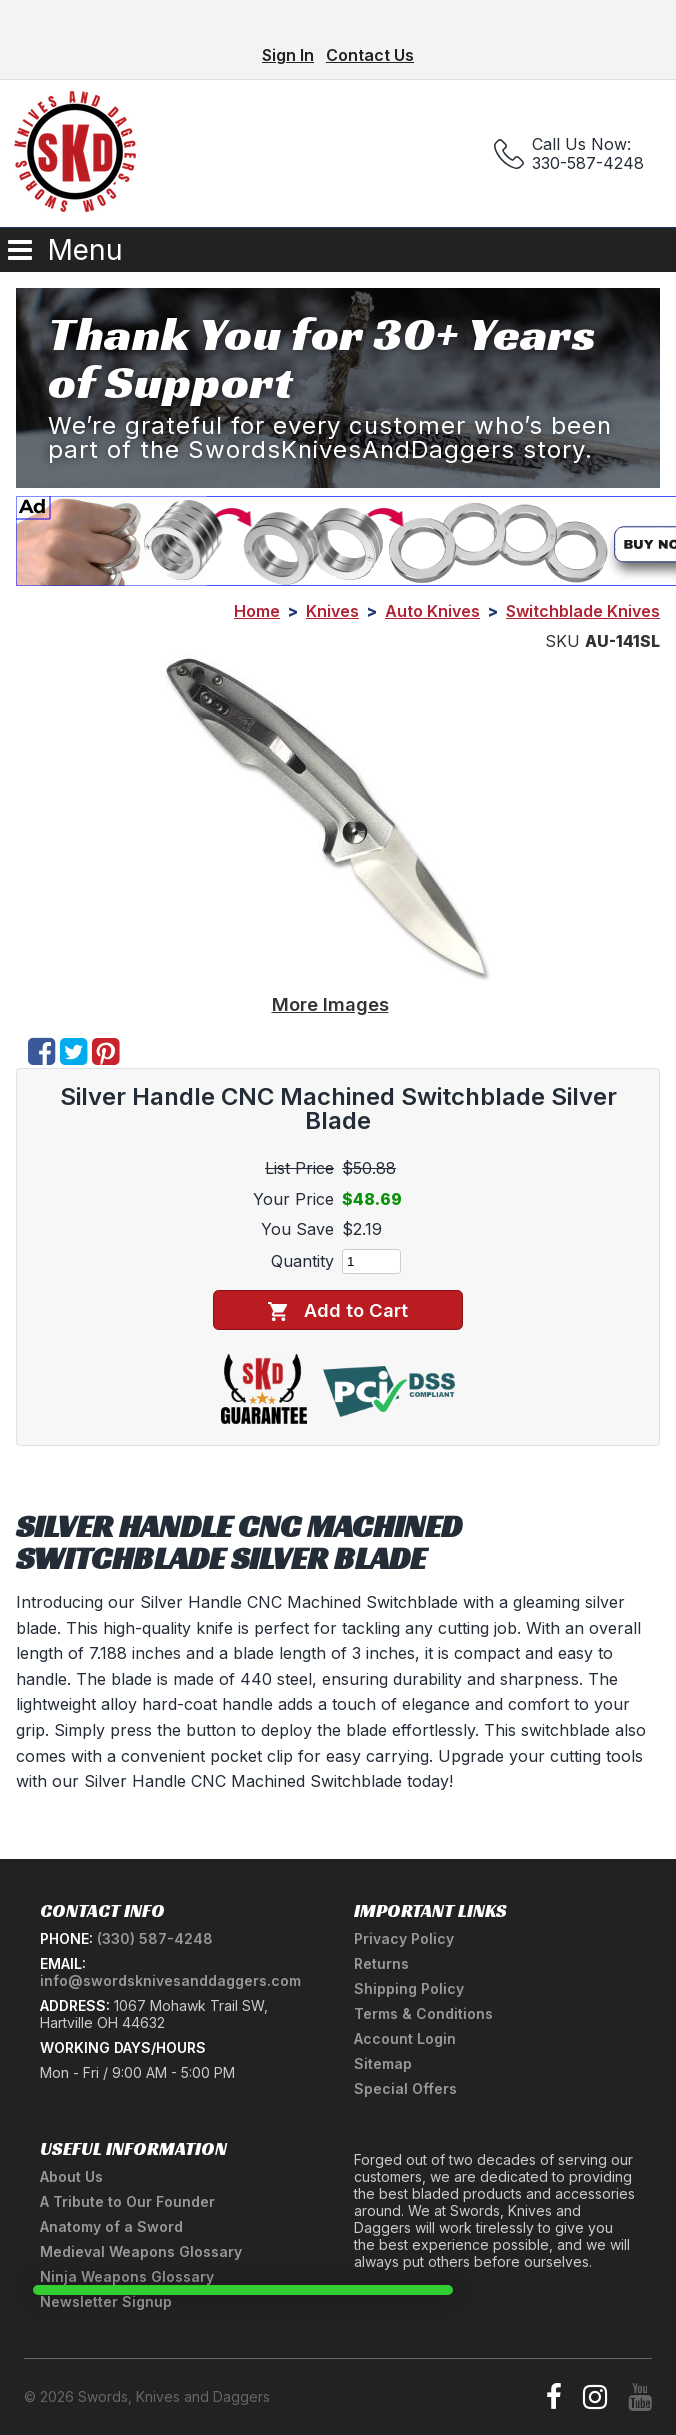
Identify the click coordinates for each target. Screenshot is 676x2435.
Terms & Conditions (423, 2013)
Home (257, 611)
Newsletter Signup (106, 2301)
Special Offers (405, 2088)
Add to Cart (337, 1310)
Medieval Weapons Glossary (141, 2251)
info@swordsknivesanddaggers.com (170, 1980)
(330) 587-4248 (155, 1938)
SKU (562, 641)
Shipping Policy (409, 1988)
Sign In (288, 55)
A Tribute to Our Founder (127, 2201)
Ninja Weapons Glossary (127, 2276)
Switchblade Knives (583, 611)
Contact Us (370, 55)
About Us (71, 2176)
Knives (332, 611)
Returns (381, 1963)
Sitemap (383, 2063)
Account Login (405, 2038)
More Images (330, 1004)
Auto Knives (432, 611)
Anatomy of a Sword (111, 2226)
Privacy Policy (404, 1938)
